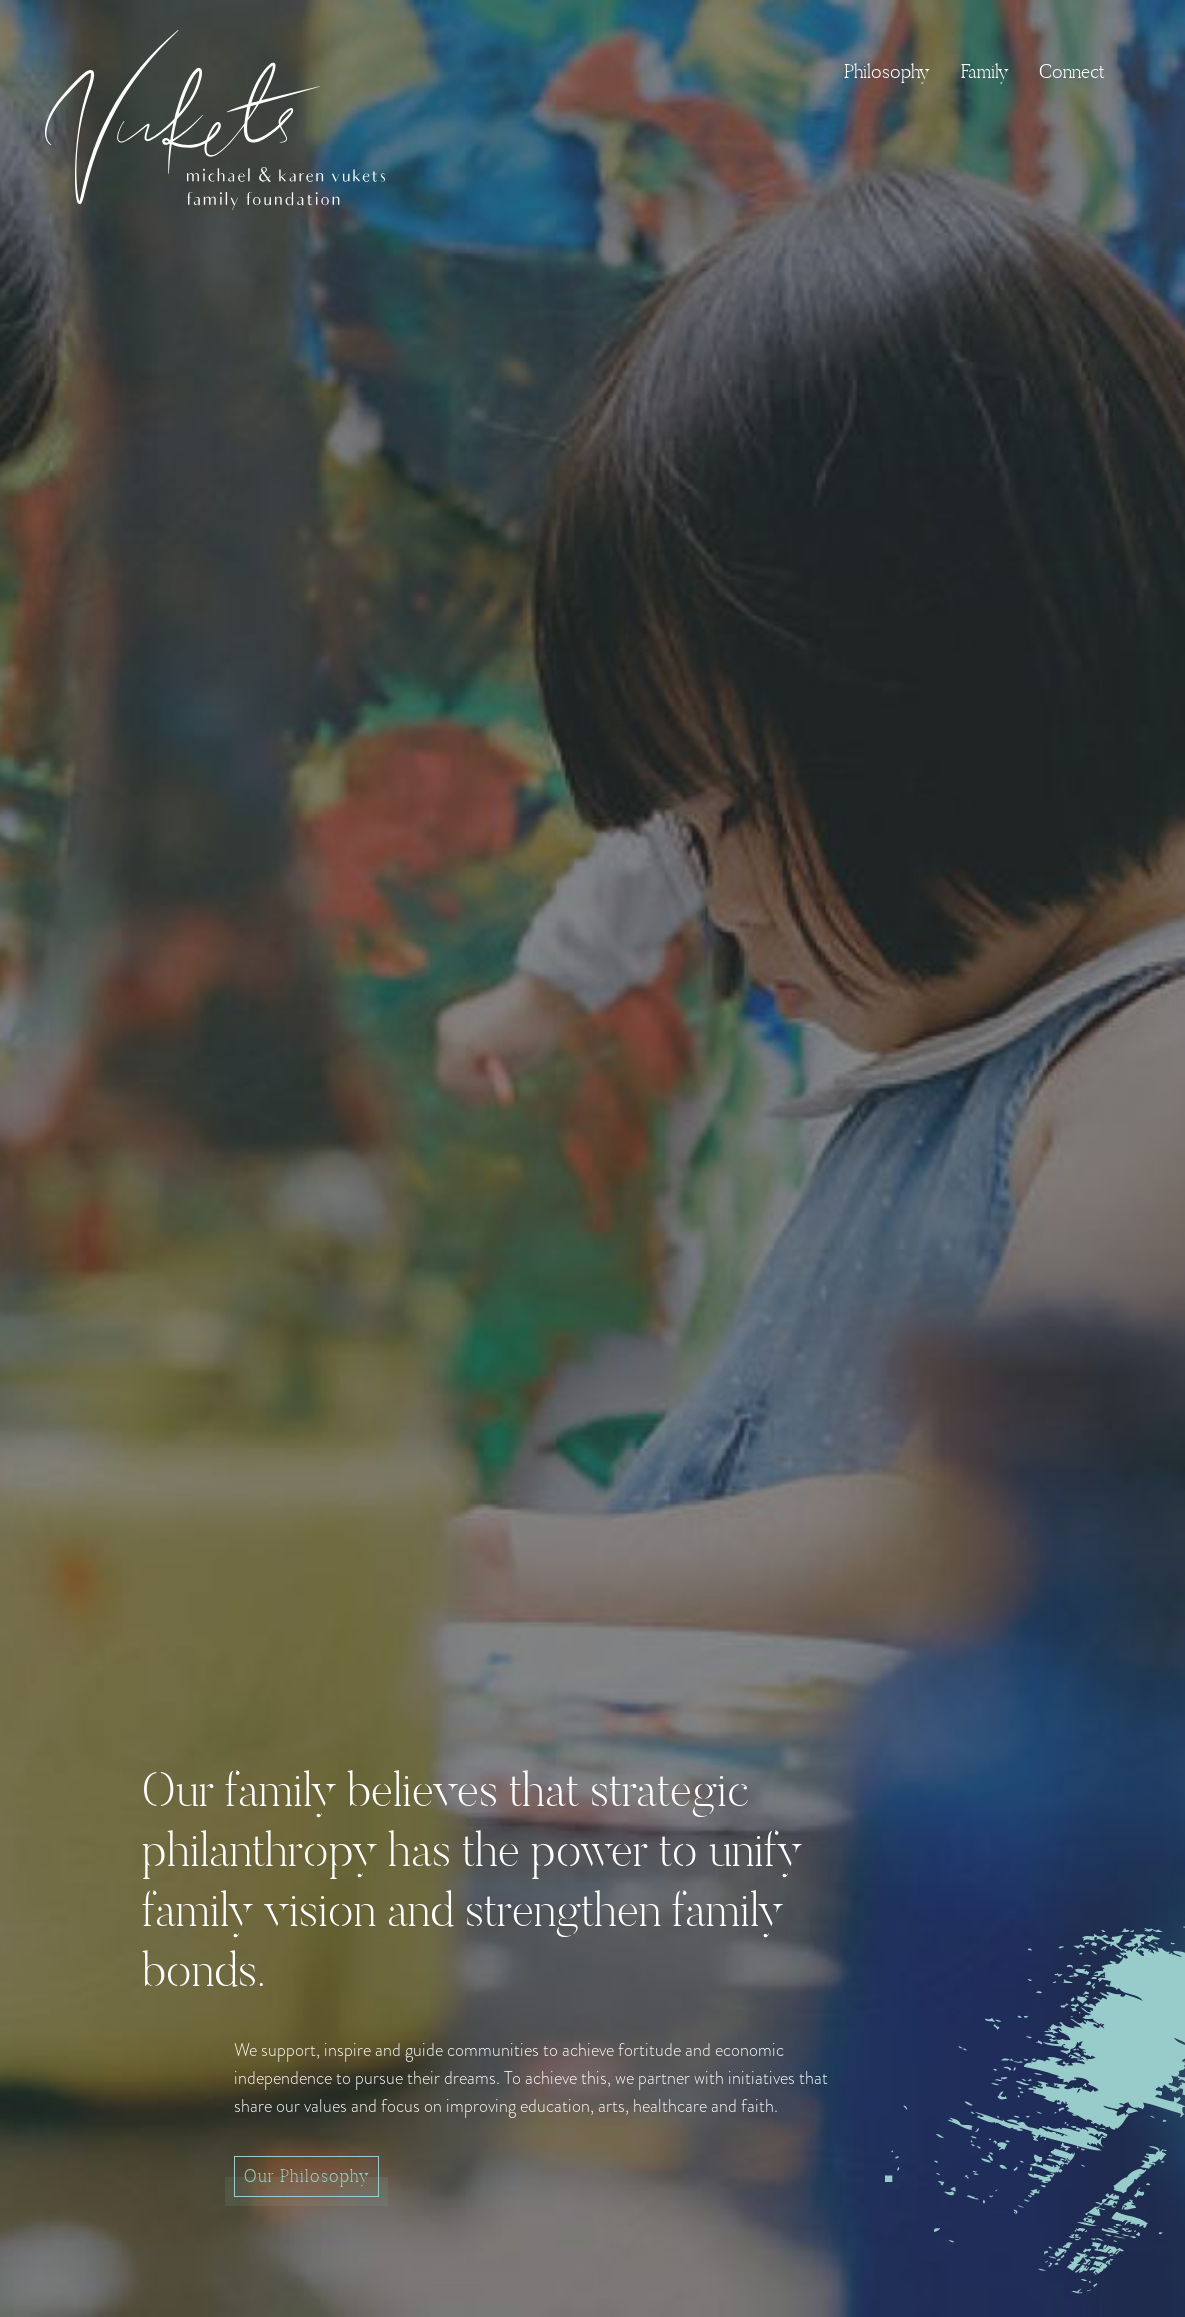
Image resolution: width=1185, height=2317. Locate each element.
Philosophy (887, 71)
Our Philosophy (306, 2175)
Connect (1072, 71)
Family (985, 71)
